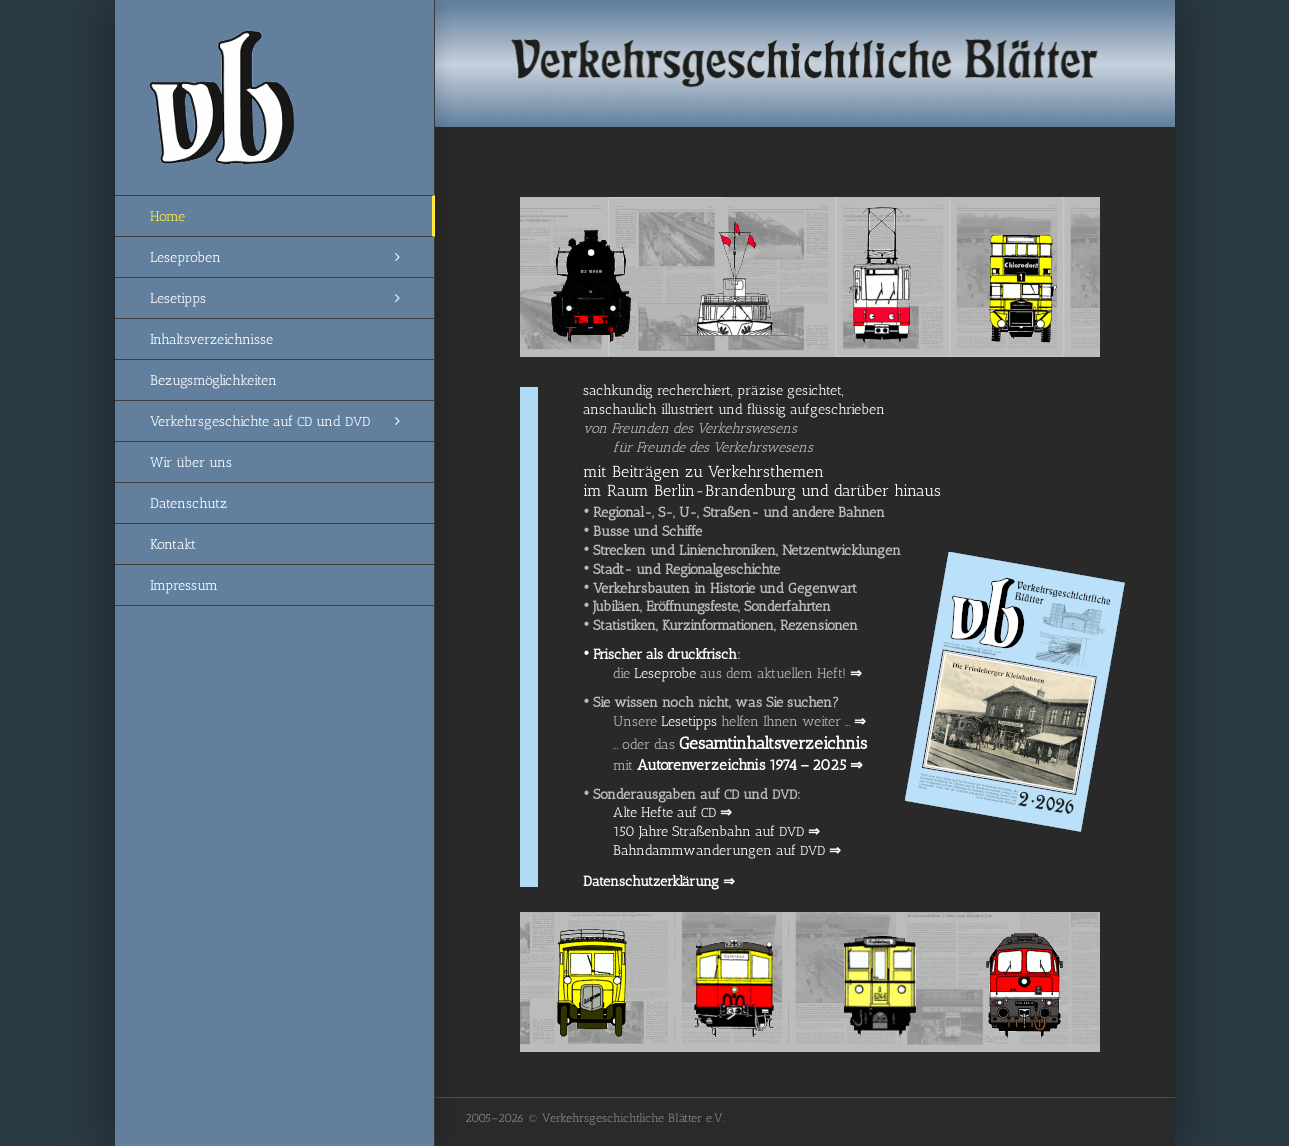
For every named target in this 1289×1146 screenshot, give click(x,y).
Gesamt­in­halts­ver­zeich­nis (773, 743)
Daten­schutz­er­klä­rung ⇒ (659, 881)
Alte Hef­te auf (672, 812)
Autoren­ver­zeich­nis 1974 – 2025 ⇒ (750, 765)
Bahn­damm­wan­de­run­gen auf (727, 850)
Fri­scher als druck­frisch (660, 654)
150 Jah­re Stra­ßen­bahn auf (716, 831)
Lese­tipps (689, 721)
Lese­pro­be (665, 673)
